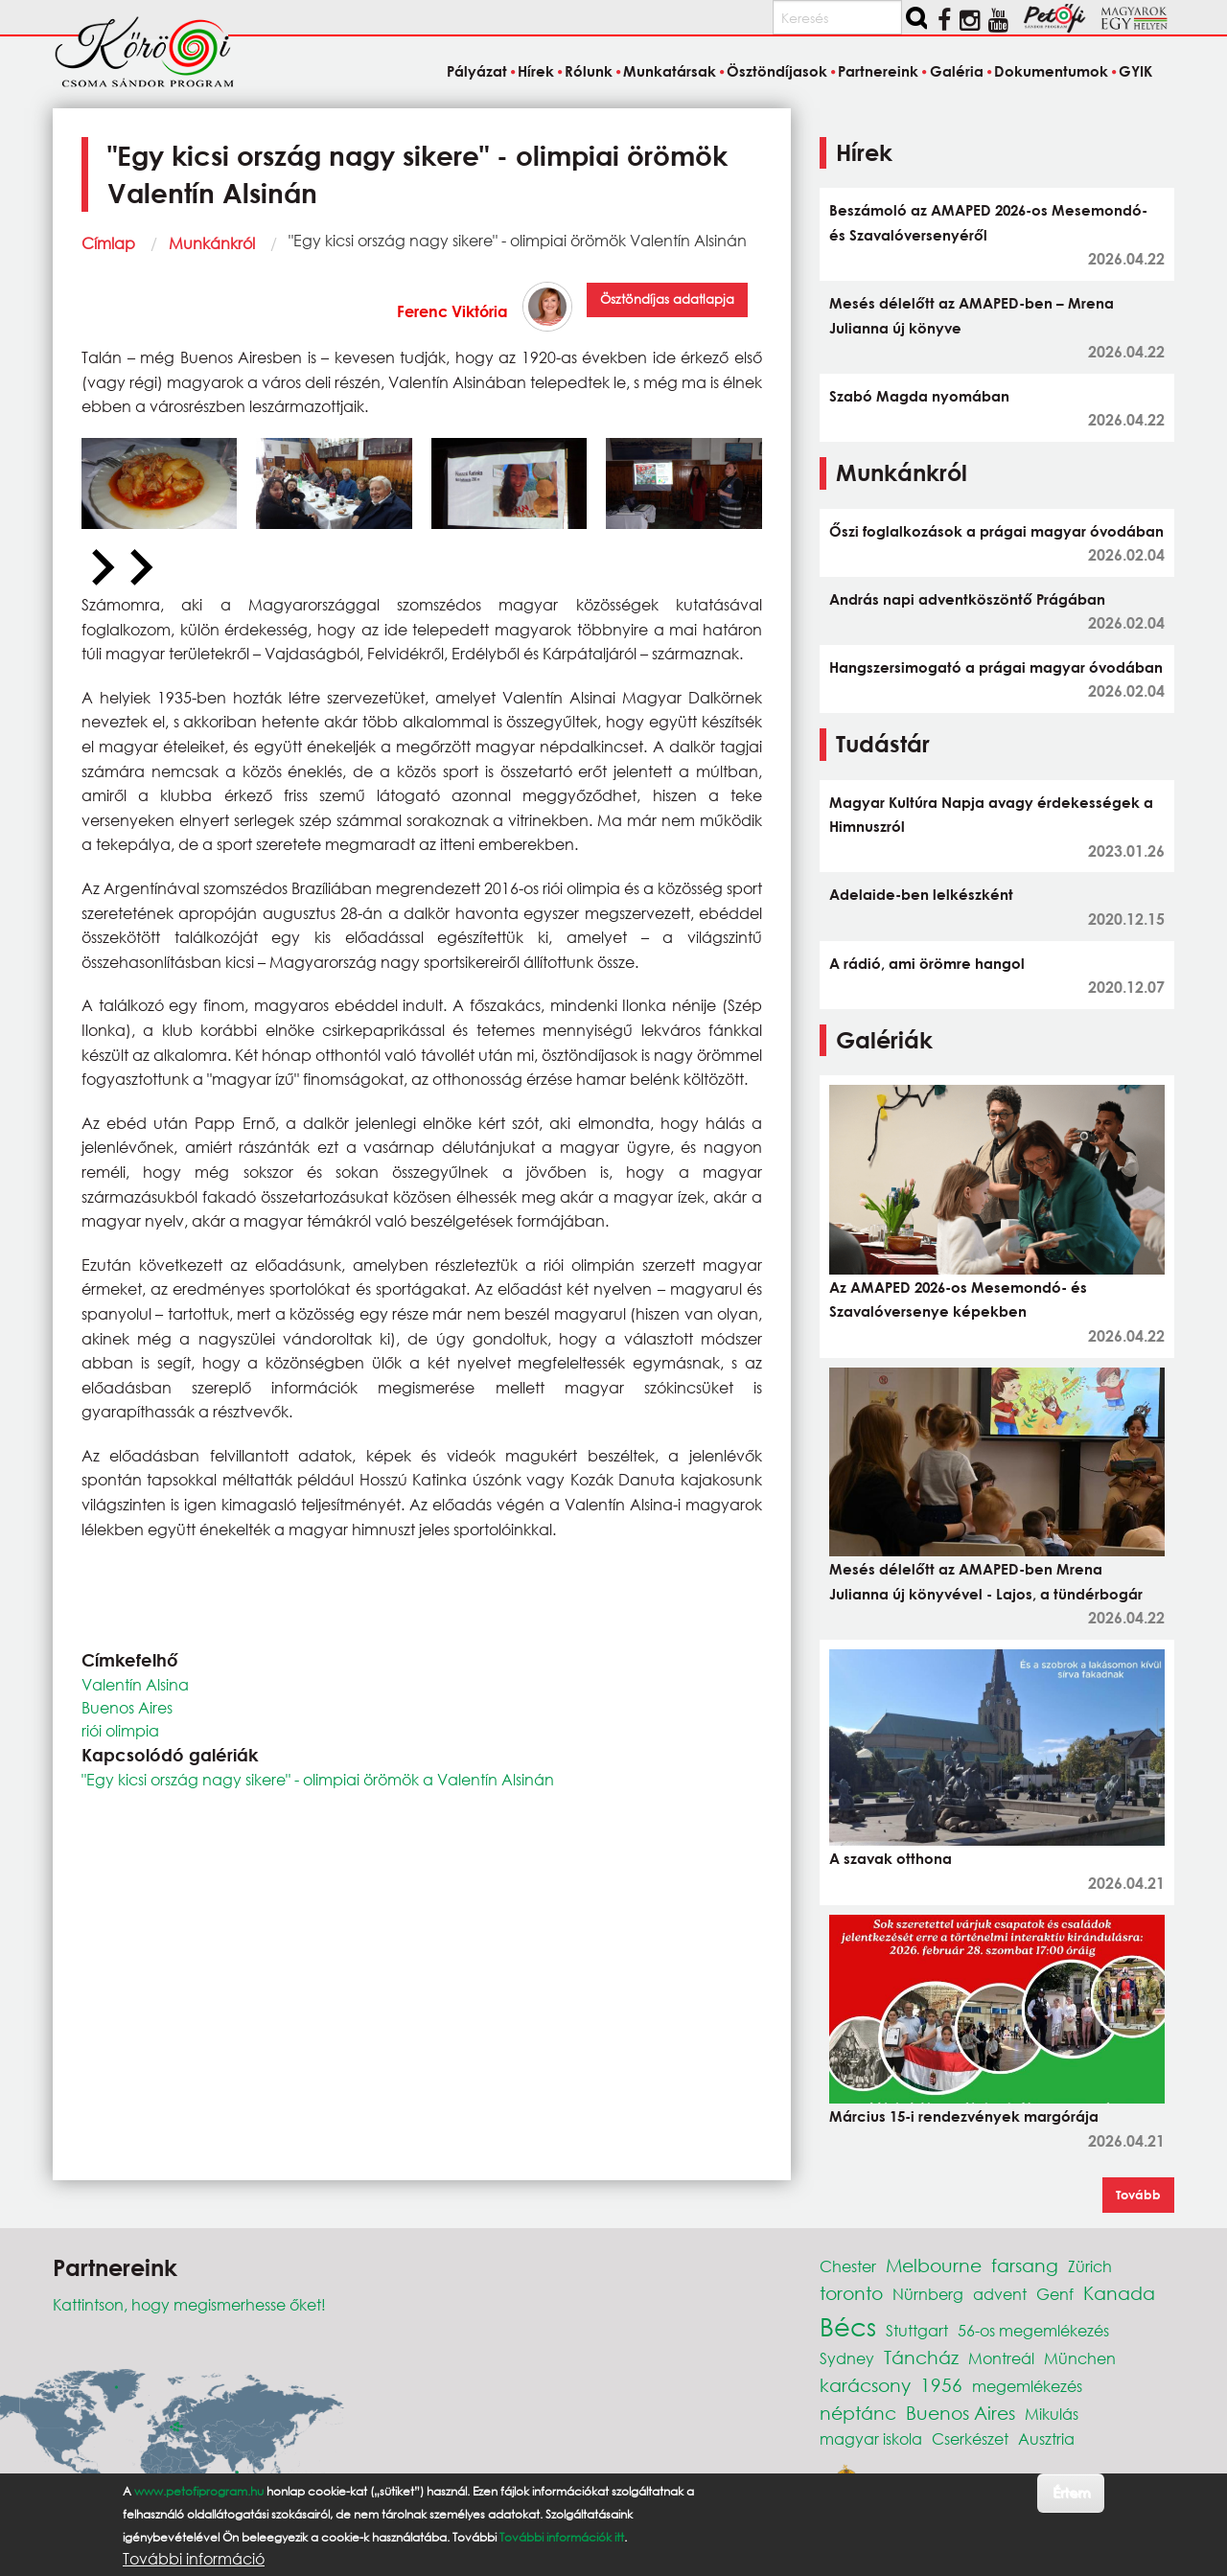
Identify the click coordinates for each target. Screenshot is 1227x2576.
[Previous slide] (100, 568)
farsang (1024, 2265)
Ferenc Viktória (452, 311)
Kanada (1119, 2293)
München (1080, 2358)
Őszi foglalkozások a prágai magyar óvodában (996, 531)
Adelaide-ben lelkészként (921, 894)
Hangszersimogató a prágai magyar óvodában (996, 667)
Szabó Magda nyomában (919, 395)
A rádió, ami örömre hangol (927, 963)
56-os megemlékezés (1033, 2330)
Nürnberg (927, 2294)
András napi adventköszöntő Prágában (967, 599)
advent (1000, 2294)
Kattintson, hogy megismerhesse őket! (189, 2304)
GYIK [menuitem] (1135, 71)
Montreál (1001, 2358)
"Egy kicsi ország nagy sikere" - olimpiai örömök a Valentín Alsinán (317, 1779)
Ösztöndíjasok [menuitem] (777, 71)
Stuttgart (917, 2330)
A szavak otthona (890, 1858)
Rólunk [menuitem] (589, 71)
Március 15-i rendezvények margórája (964, 2116)
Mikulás (1051, 2414)
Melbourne (934, 2265)
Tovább (1138, 2194)
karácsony (865, 2385)
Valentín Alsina (135, 1684)
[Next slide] (139, 568)
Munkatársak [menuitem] (669, 71)
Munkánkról (212, 243)
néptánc (858, 2413)
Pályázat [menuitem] (477, 71)
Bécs (848, 2326)
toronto (851, 2293)
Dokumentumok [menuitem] (1051, 71)
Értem (1071, 2492)
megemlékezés (1027, 2386)
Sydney (847, 2358)
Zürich (1090, 2266)
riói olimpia (120, 1730)
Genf (1055, 2294)
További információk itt (561, 2537)
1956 (941, 2385)
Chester (848, 2266)
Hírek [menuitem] (536, 71)
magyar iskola (871, 2438)
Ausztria (1046, 2438)
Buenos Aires (127, 1707)
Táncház (921, 2357)
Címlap (108, 243)
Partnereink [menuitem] (878, 71)
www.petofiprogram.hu (199, 2491)
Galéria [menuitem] (957, 71)
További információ (194, 2558)
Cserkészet (970, 2438)
